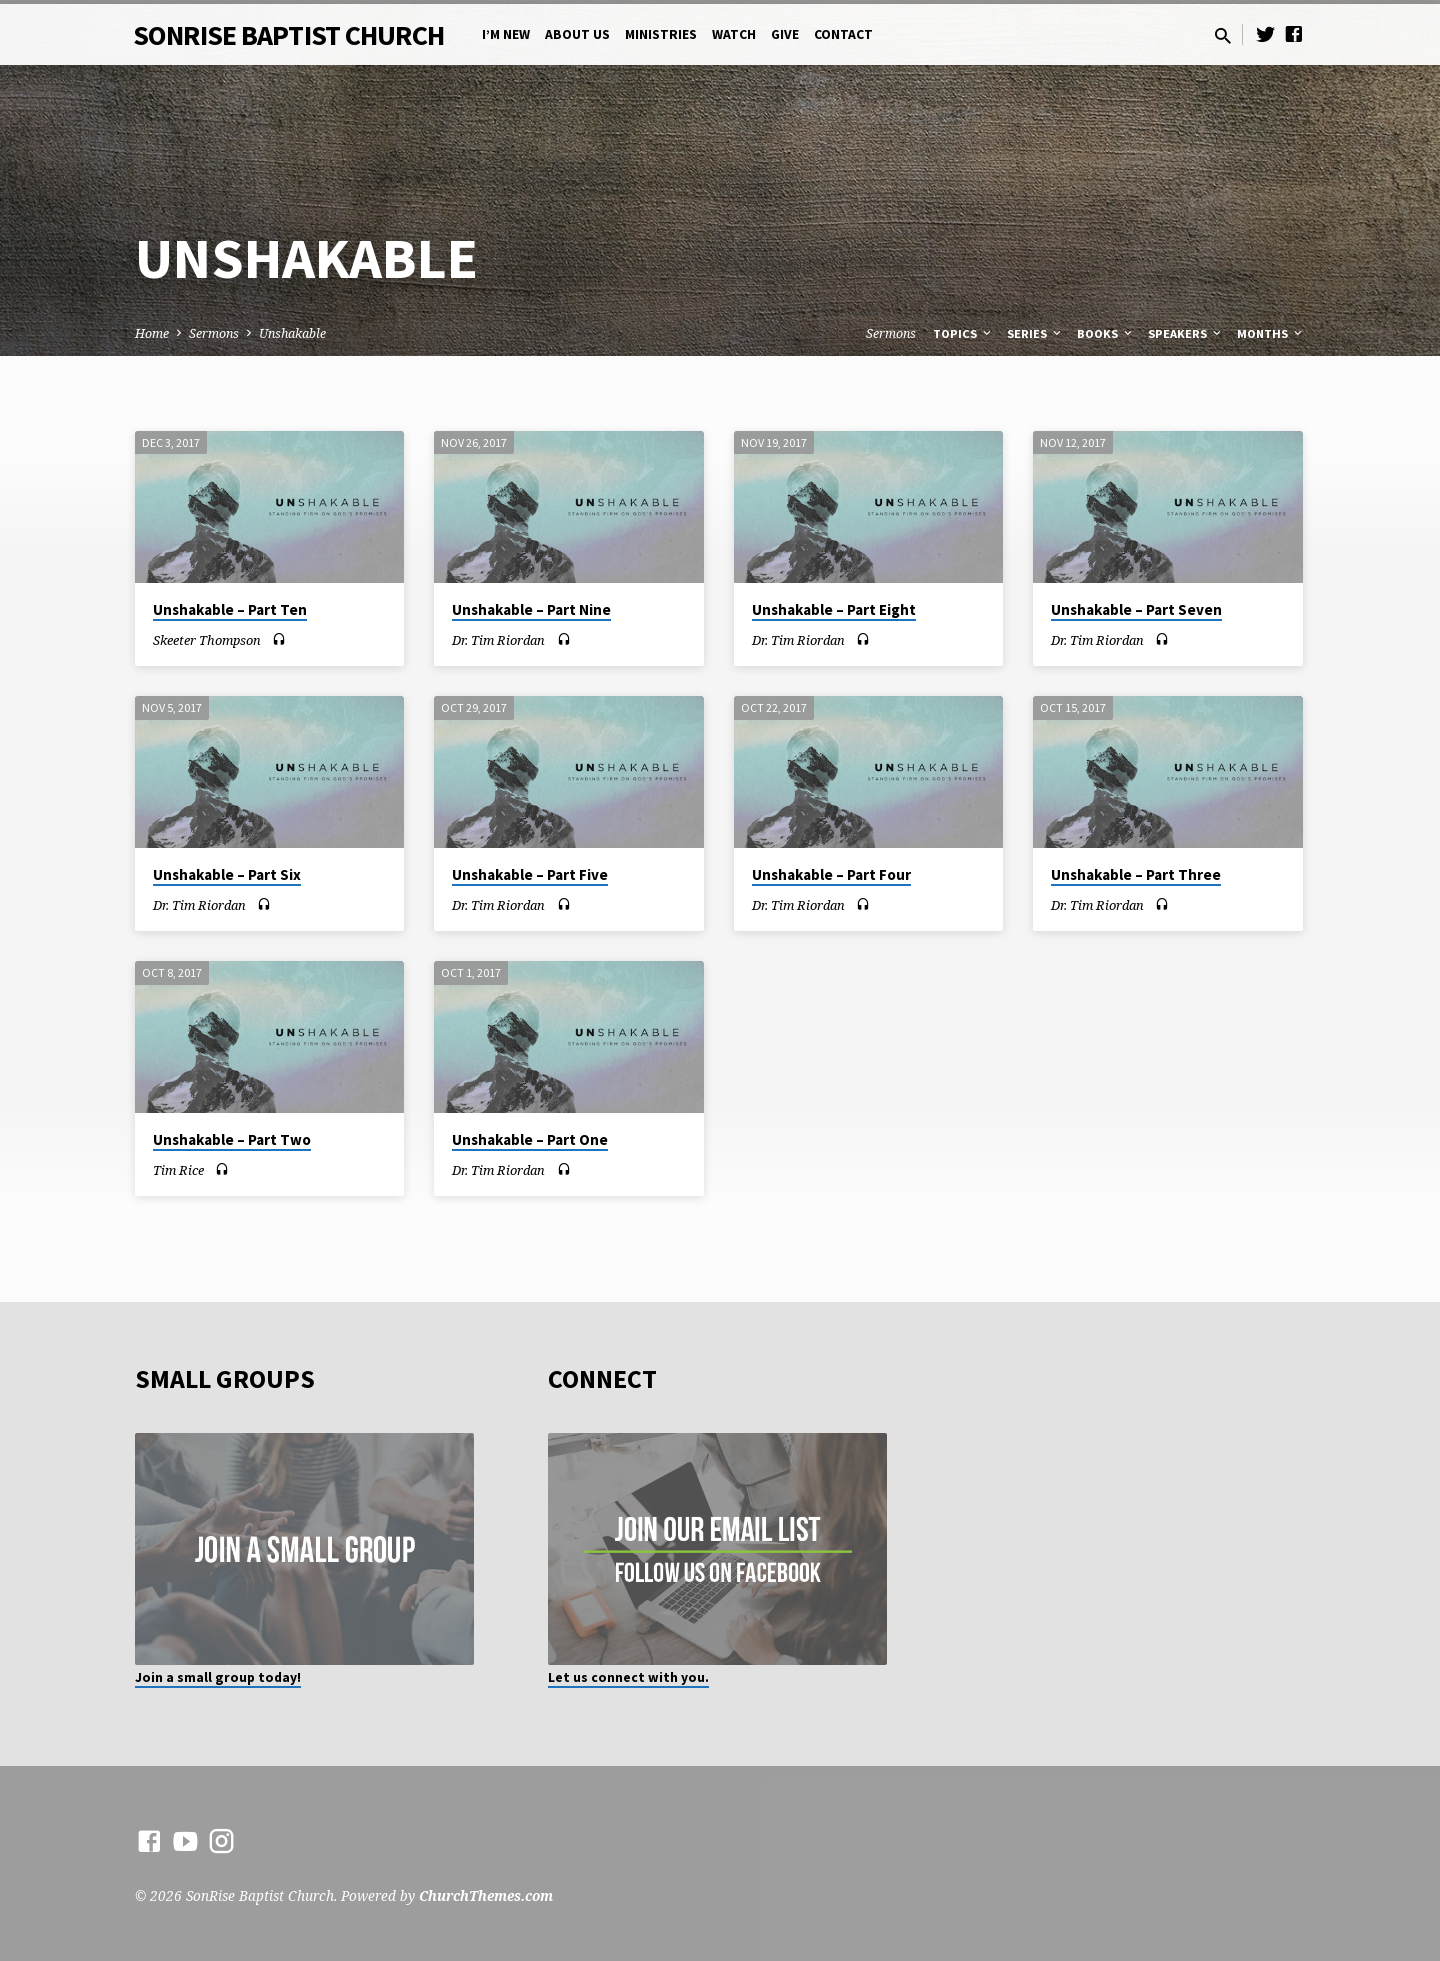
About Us (577, 34)
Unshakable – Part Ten (230, 609)
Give (785, 34)
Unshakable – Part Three (1136, 874)
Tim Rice (178, 1170)
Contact (843, 34)
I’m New (506, 34)
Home (152, 333)
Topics (963, 333)
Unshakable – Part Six (227, 874)
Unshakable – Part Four (831, 874)
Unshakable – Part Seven (1136, 609)
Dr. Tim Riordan (498, 640)
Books (1106, 333)
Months (1271, 333)
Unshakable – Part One (530, 1139)
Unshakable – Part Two (232, 1139)
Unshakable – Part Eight (834, 609)
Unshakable (292, 333)
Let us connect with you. (628, 1677)
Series (1035, 333)
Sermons (214, 333)
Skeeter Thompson (207, 640)
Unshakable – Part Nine (531, 609)
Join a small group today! (218, 1677)
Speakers (1186, 333)
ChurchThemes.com (486, 1895)
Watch (734, 34)
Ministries (661, 34)
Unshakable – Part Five (530, 874)
